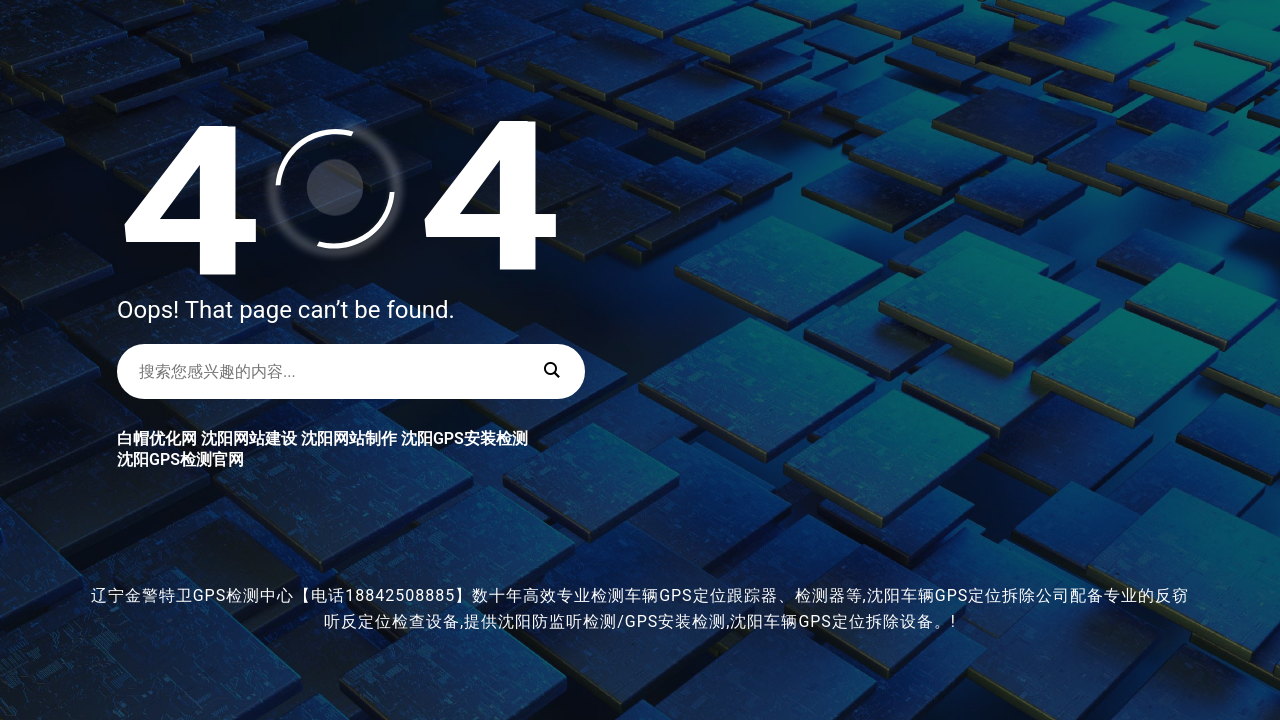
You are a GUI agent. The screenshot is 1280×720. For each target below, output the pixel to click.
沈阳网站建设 (249, 438)
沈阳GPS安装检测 (464, 438)
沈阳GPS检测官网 (180, 459)
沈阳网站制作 (349, 438)
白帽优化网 (157, 438)
